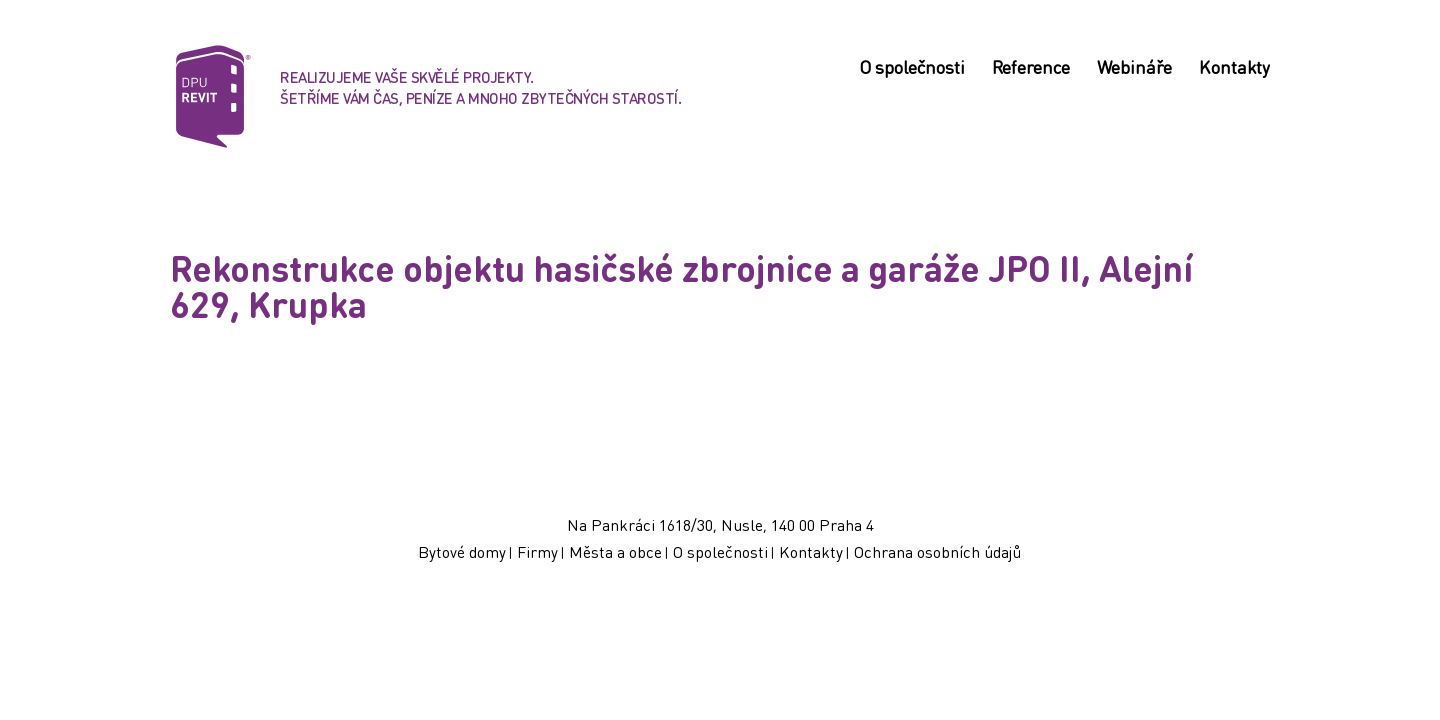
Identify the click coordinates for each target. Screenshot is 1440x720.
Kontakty (1234, 69)
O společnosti (912, 69)
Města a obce (615, 551)
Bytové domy (462, 551)
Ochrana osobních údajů (937, 551)
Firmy (537, 551)
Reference (1031, 69)
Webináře (1134, 69)
